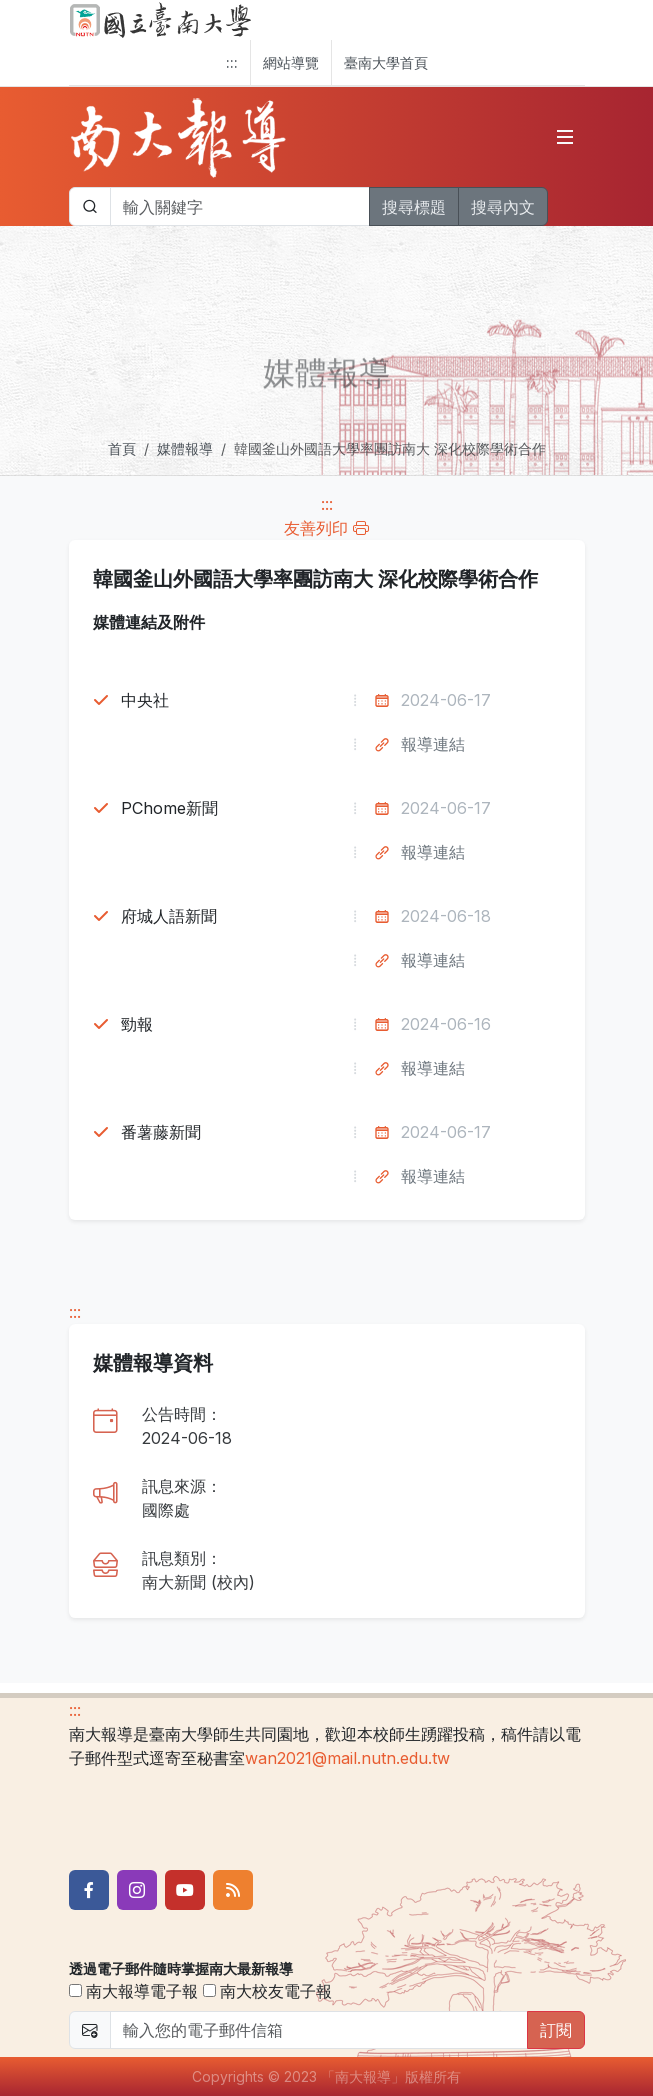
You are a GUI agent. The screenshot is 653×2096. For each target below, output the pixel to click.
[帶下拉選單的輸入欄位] (240, 206)
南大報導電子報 (133, 1991)
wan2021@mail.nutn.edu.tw (347, 1758)
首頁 (122, 448)
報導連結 (433, 744)
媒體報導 (185, 448)
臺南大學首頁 (386, 62)
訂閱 (556, 2030)
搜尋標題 (414, 207)
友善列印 (326, 528)
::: (232, 62)
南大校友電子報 (267, 1991)
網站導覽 (291, 62)
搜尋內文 (503, 207)
